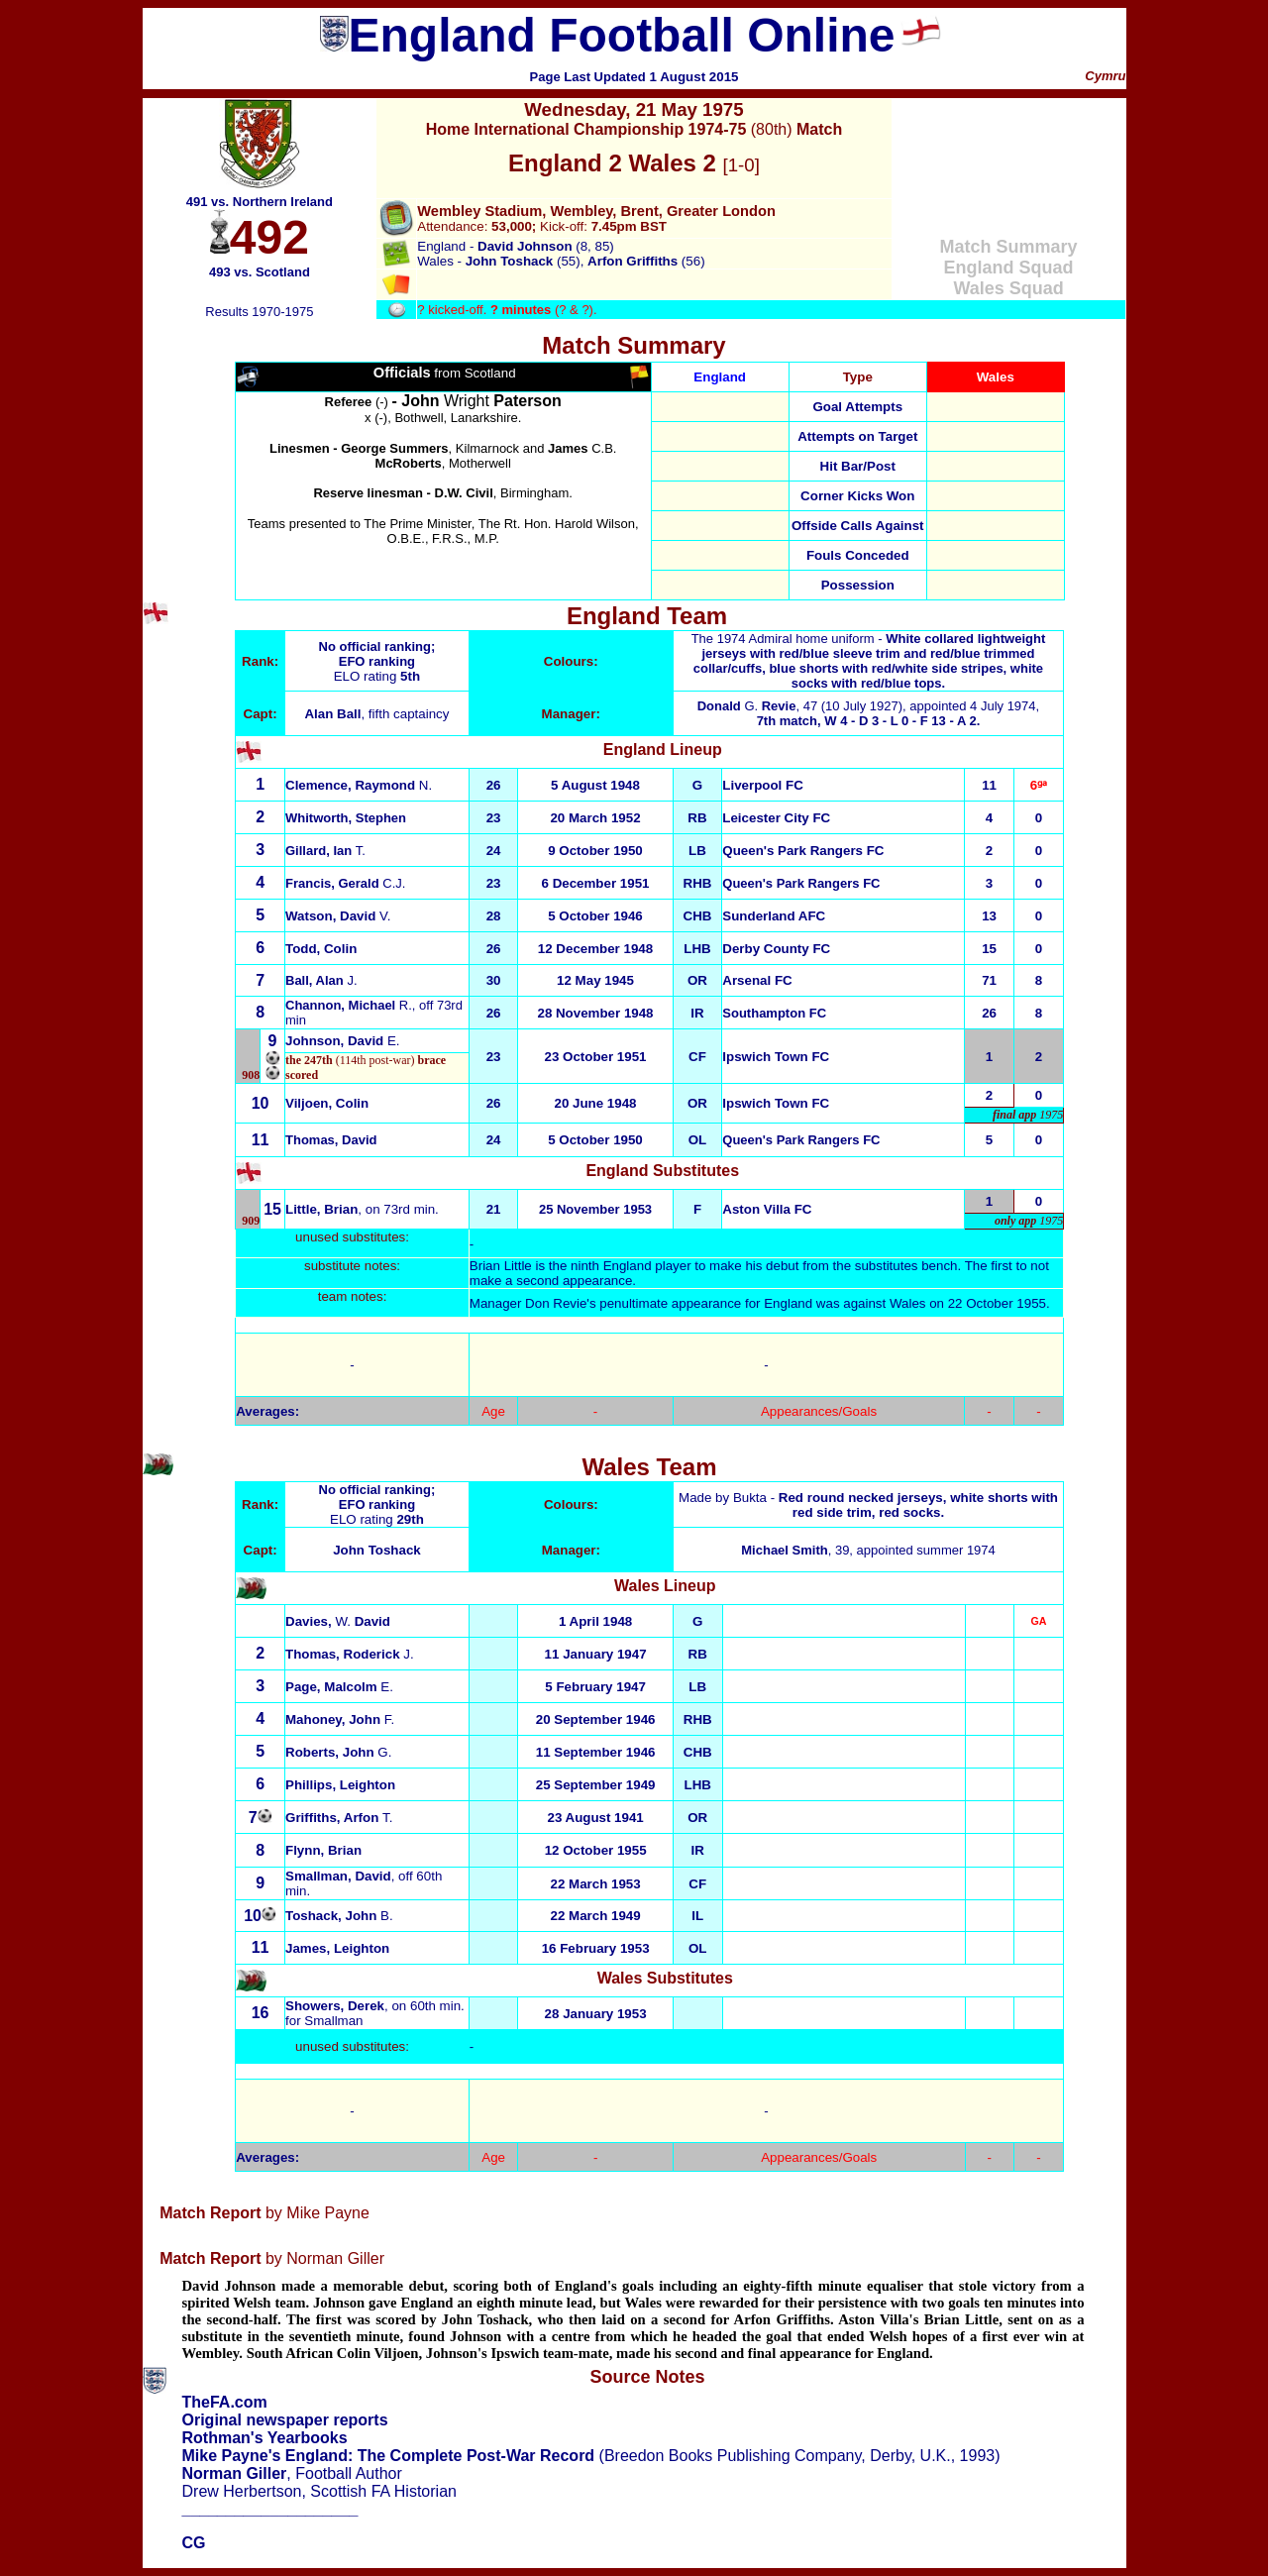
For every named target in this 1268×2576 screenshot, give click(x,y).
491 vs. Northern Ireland (259, 201)
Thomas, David (330, 1139)
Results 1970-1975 (259, 311)
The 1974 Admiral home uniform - (868, 661)
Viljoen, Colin (327, 1103)
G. (746, 705)
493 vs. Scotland (259, 272)
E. (342, 1040)
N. (358, 785)
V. (337, 916)
